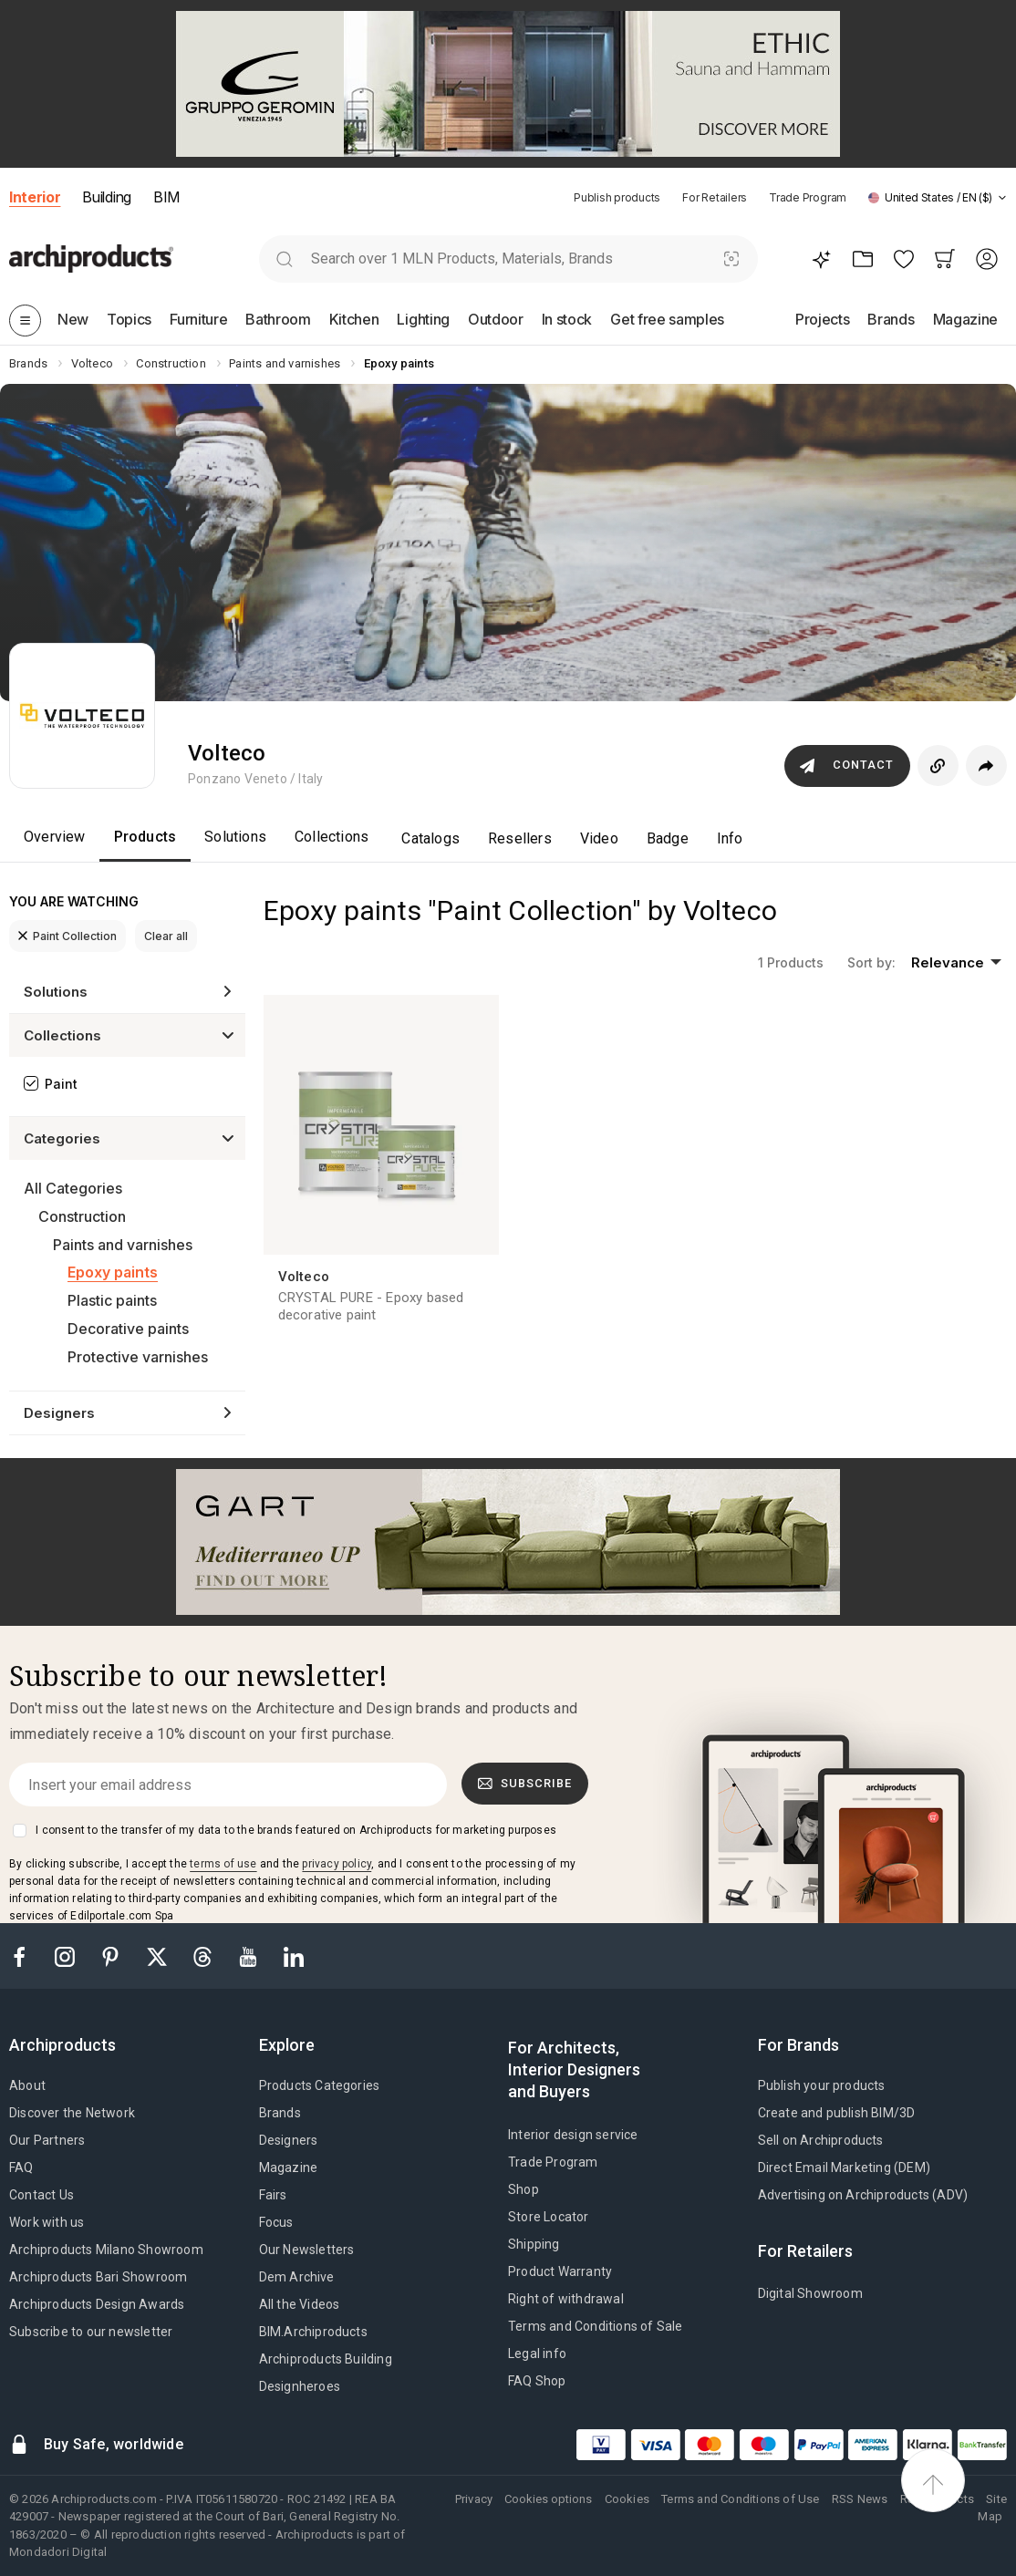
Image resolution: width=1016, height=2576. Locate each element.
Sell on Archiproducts (821, 2140)
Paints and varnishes (122, 1245)
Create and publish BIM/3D (837, 2112)
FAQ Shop (537, 2381)
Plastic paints (112, 1300)
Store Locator (548, 2216)
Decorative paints (128, 1328)
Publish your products (822, 2085)
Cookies (627, 2499)
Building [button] (106, 197)
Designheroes (299, 2386)
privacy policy (336, 1863)
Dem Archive (297, 2277)
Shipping (534, 2244)
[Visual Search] (731, 258)
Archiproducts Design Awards (96, 2304)
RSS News (860, 2499)
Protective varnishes (137, 1357)
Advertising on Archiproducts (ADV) (863, 2195)
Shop (523, 2189)
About (27, 2085)
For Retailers (714, 197)
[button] (937, 197)
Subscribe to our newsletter (90, 2331)
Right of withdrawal (566, 2299)
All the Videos (299, 2304)
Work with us (46, 2222)
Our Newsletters (307, 2249)
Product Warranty (560, 2271)
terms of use (223, 1863)
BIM (166, 197)
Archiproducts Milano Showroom (106, 2249)
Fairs (273, 2195)
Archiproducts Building (325, 2359)
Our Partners (47, 2140)
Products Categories (319, 2085)
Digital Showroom (810, 2293)
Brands (280, 2112)
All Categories (73, 1188)
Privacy (473, 2499)
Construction (82, 1216)
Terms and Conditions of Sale (595, 2326)
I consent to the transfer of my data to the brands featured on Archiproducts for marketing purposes (296, 1830)
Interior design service (573, 2134)
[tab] (1002, 197)
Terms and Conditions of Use (740, 2499)
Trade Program (807, 197)
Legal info (537, 2353)
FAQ (21, 2167)
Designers (288, 2140)
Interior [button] (34, 197)
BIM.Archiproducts (313, 2331)
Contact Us (41, 2195)
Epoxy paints (112, 1272)
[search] (285, 258)
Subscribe (525, 1783)
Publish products (617, 197)
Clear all (166, 936)
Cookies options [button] (548, 2499)
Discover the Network (72, 2112)
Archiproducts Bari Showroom (98, 2277)
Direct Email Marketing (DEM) (844, 2167)
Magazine (288, 2167)
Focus (276, 2222)
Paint (61, 1083)
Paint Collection (67, 936)
